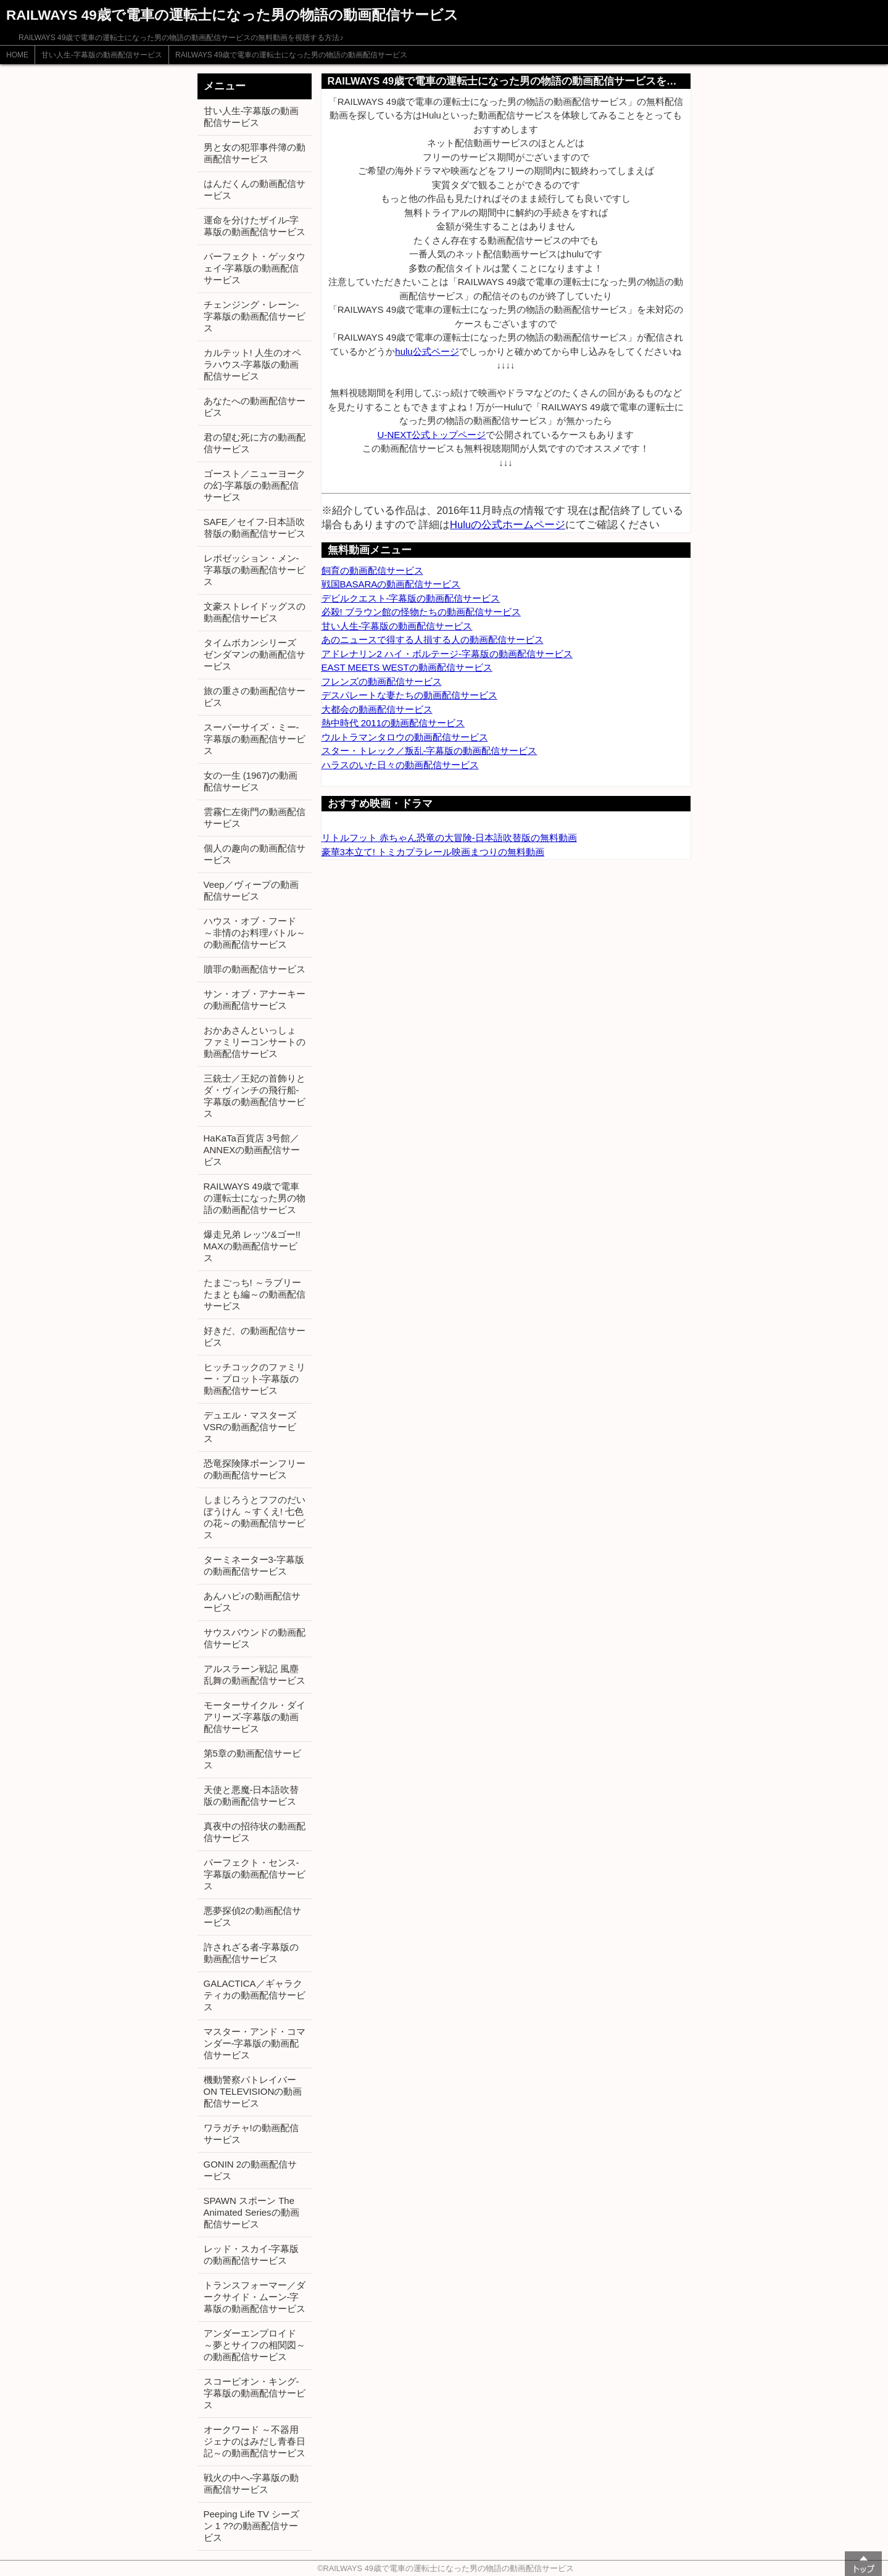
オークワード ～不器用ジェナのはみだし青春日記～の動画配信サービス (254, 2441)
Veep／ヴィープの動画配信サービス (251, 890)
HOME (17, 55)
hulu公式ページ (427, 351)
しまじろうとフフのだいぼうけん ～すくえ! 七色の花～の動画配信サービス (254, 1517)
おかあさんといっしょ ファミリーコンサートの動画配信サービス (254, 1042)
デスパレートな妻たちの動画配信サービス (409, 695)
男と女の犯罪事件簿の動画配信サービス (254, 153)
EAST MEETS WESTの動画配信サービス (407, 667)
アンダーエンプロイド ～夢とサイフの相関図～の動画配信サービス (254, 2345)
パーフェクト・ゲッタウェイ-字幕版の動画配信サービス (254, 268)
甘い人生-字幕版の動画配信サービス (101, 55)
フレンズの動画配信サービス (382, 681)
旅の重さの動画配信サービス (254, 696)
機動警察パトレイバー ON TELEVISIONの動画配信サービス (253, 2091)
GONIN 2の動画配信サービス (250, 2170)
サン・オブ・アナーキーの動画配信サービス (254, 999)
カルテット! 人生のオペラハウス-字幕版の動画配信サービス (252, 364)
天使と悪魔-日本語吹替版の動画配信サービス (251, 1795)
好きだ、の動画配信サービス (254, 1336)
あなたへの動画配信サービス (254, 407)
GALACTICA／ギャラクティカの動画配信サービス (254, 1995)
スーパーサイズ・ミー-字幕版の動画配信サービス (254, 739)
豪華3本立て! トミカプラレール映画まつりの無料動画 (433, 852)
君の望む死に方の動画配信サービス (254, 443)
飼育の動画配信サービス (372, 570)
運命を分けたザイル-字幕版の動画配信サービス (254, 226)
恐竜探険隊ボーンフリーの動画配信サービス (254, 1469)
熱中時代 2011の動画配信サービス (393, 723)
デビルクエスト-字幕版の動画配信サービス (411, 598)
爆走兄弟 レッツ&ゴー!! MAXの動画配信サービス (252, 1246)
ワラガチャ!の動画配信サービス (251, 2134)
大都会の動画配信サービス (377, 709)
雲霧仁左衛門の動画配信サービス (254, 817)
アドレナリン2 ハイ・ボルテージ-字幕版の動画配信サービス (447, 653)
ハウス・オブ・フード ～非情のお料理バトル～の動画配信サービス (254, 933)
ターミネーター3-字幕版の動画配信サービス (254, 1565)
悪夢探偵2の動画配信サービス (252, 1916)
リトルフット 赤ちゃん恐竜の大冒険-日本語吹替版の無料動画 (449, 837)
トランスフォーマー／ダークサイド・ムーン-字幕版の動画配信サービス (254, 2297)
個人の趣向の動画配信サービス (254, 854)
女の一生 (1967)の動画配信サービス (251, 781)
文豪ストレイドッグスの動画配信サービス (254, 612)
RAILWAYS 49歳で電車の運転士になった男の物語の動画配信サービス (291, 55)
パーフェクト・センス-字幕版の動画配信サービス (254, 1874)
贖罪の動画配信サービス (254, 969)
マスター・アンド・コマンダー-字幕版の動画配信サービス (254, 2043)
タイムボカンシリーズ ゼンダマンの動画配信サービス (254, 654)
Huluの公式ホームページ (507, 524)
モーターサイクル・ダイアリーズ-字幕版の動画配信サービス (254, 1717)
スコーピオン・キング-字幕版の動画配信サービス (254, 2393)
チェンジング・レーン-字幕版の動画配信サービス (254, 316)
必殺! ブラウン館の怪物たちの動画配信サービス (421, 612)
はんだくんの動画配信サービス (254, 189)
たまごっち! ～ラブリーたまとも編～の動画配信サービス (254, 1294)
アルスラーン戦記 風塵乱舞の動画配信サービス (254, 1674)
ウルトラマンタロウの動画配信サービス (405, 737)
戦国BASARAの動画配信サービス (391, 584)
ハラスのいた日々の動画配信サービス (400, 765)
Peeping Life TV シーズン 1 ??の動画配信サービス (252, 2526)
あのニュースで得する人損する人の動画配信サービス (433, 639)
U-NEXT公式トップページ (432, 434)
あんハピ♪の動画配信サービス (252, 1602)
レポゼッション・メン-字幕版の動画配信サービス (254, 570)
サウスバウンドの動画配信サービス (254, 1638)
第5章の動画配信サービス (252, 1759)
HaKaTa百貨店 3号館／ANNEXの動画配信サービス (252, 1150)
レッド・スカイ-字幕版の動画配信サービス (251, 2254)
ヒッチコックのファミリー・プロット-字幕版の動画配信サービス (254, 1379)
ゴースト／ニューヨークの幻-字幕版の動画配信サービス (254, 485)
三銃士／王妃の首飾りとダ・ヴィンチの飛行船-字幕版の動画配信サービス (254, 1096)
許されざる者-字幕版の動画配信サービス (251, 1953)
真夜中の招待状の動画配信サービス (254, 1832)
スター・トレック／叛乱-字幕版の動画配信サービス (429, 750)
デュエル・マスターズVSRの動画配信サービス (250, 1427)
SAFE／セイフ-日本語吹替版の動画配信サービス (254, 527)
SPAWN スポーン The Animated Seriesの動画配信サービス (251, 2212)
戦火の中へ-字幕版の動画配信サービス (251, 2483)
